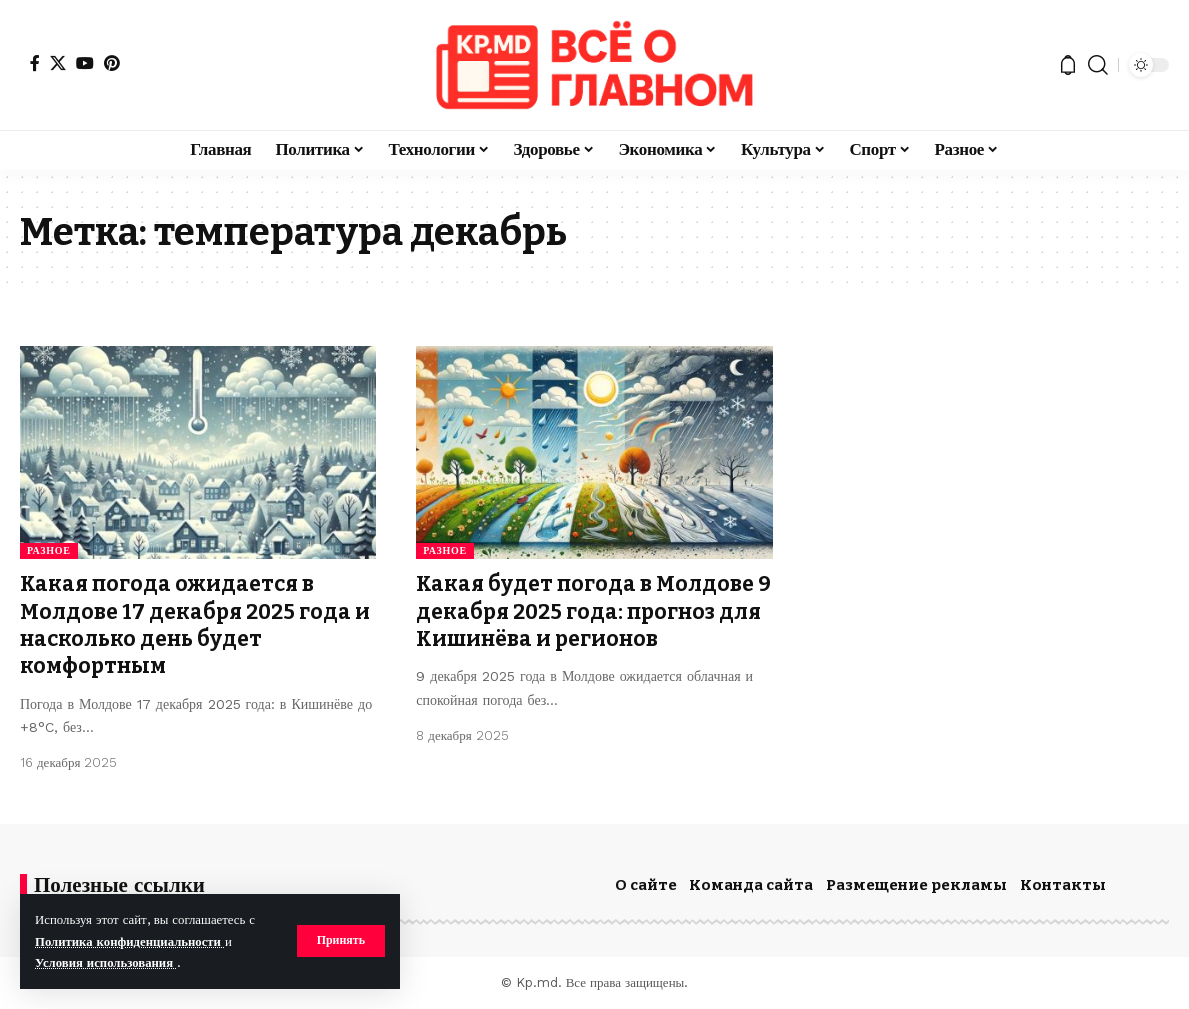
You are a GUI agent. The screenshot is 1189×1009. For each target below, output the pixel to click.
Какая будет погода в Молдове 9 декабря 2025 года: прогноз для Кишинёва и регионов (593, 611)
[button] (340, 941)
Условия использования (106, 962)
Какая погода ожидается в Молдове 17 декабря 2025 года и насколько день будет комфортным (195, 625)
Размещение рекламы (916, 885)
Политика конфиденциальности (130, 941)
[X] (58, 63)
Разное (49, 550)
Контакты (1063, 885)
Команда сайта (751, 885)
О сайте (646, 885)
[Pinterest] (112, 63)
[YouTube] (85, 63)
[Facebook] (35, 63)
